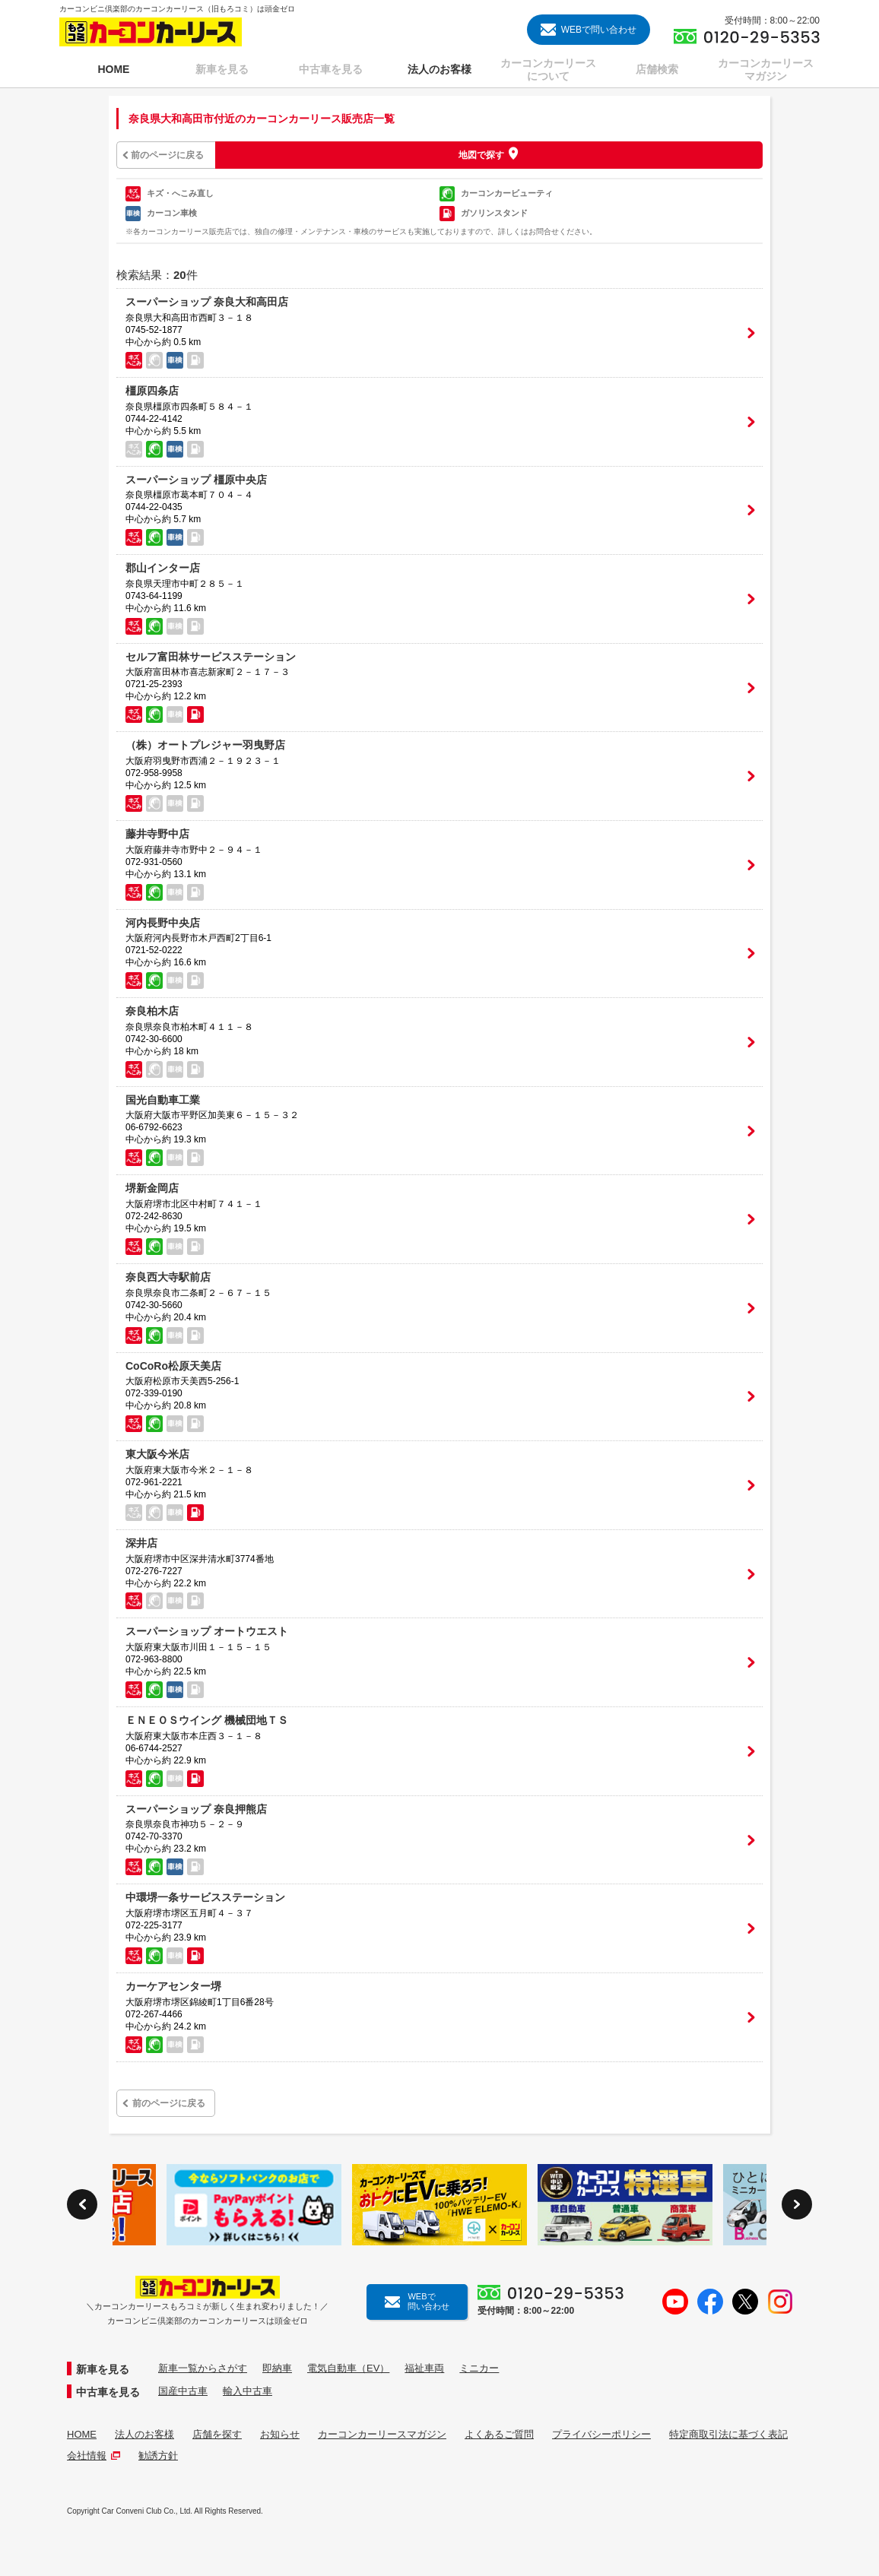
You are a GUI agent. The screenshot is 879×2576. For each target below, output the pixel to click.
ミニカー (479, 2368)
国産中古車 (183, 2391)
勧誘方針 (158, 2455)
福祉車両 (424, 2368)
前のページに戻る (167, 155)
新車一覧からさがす (202, 2368)
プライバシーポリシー (601, 2434)
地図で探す (481, 154)
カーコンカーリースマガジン (382, 2434)
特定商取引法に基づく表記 (728, 2434)
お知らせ (280, 2434)
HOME (82, 2434)
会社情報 (93, 2455)
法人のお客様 (144, 2434)
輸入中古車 (247, 2391)
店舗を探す (217, 2434)
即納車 (277, 2368)
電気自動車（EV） (348, 2368)
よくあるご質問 (499, 2434)
